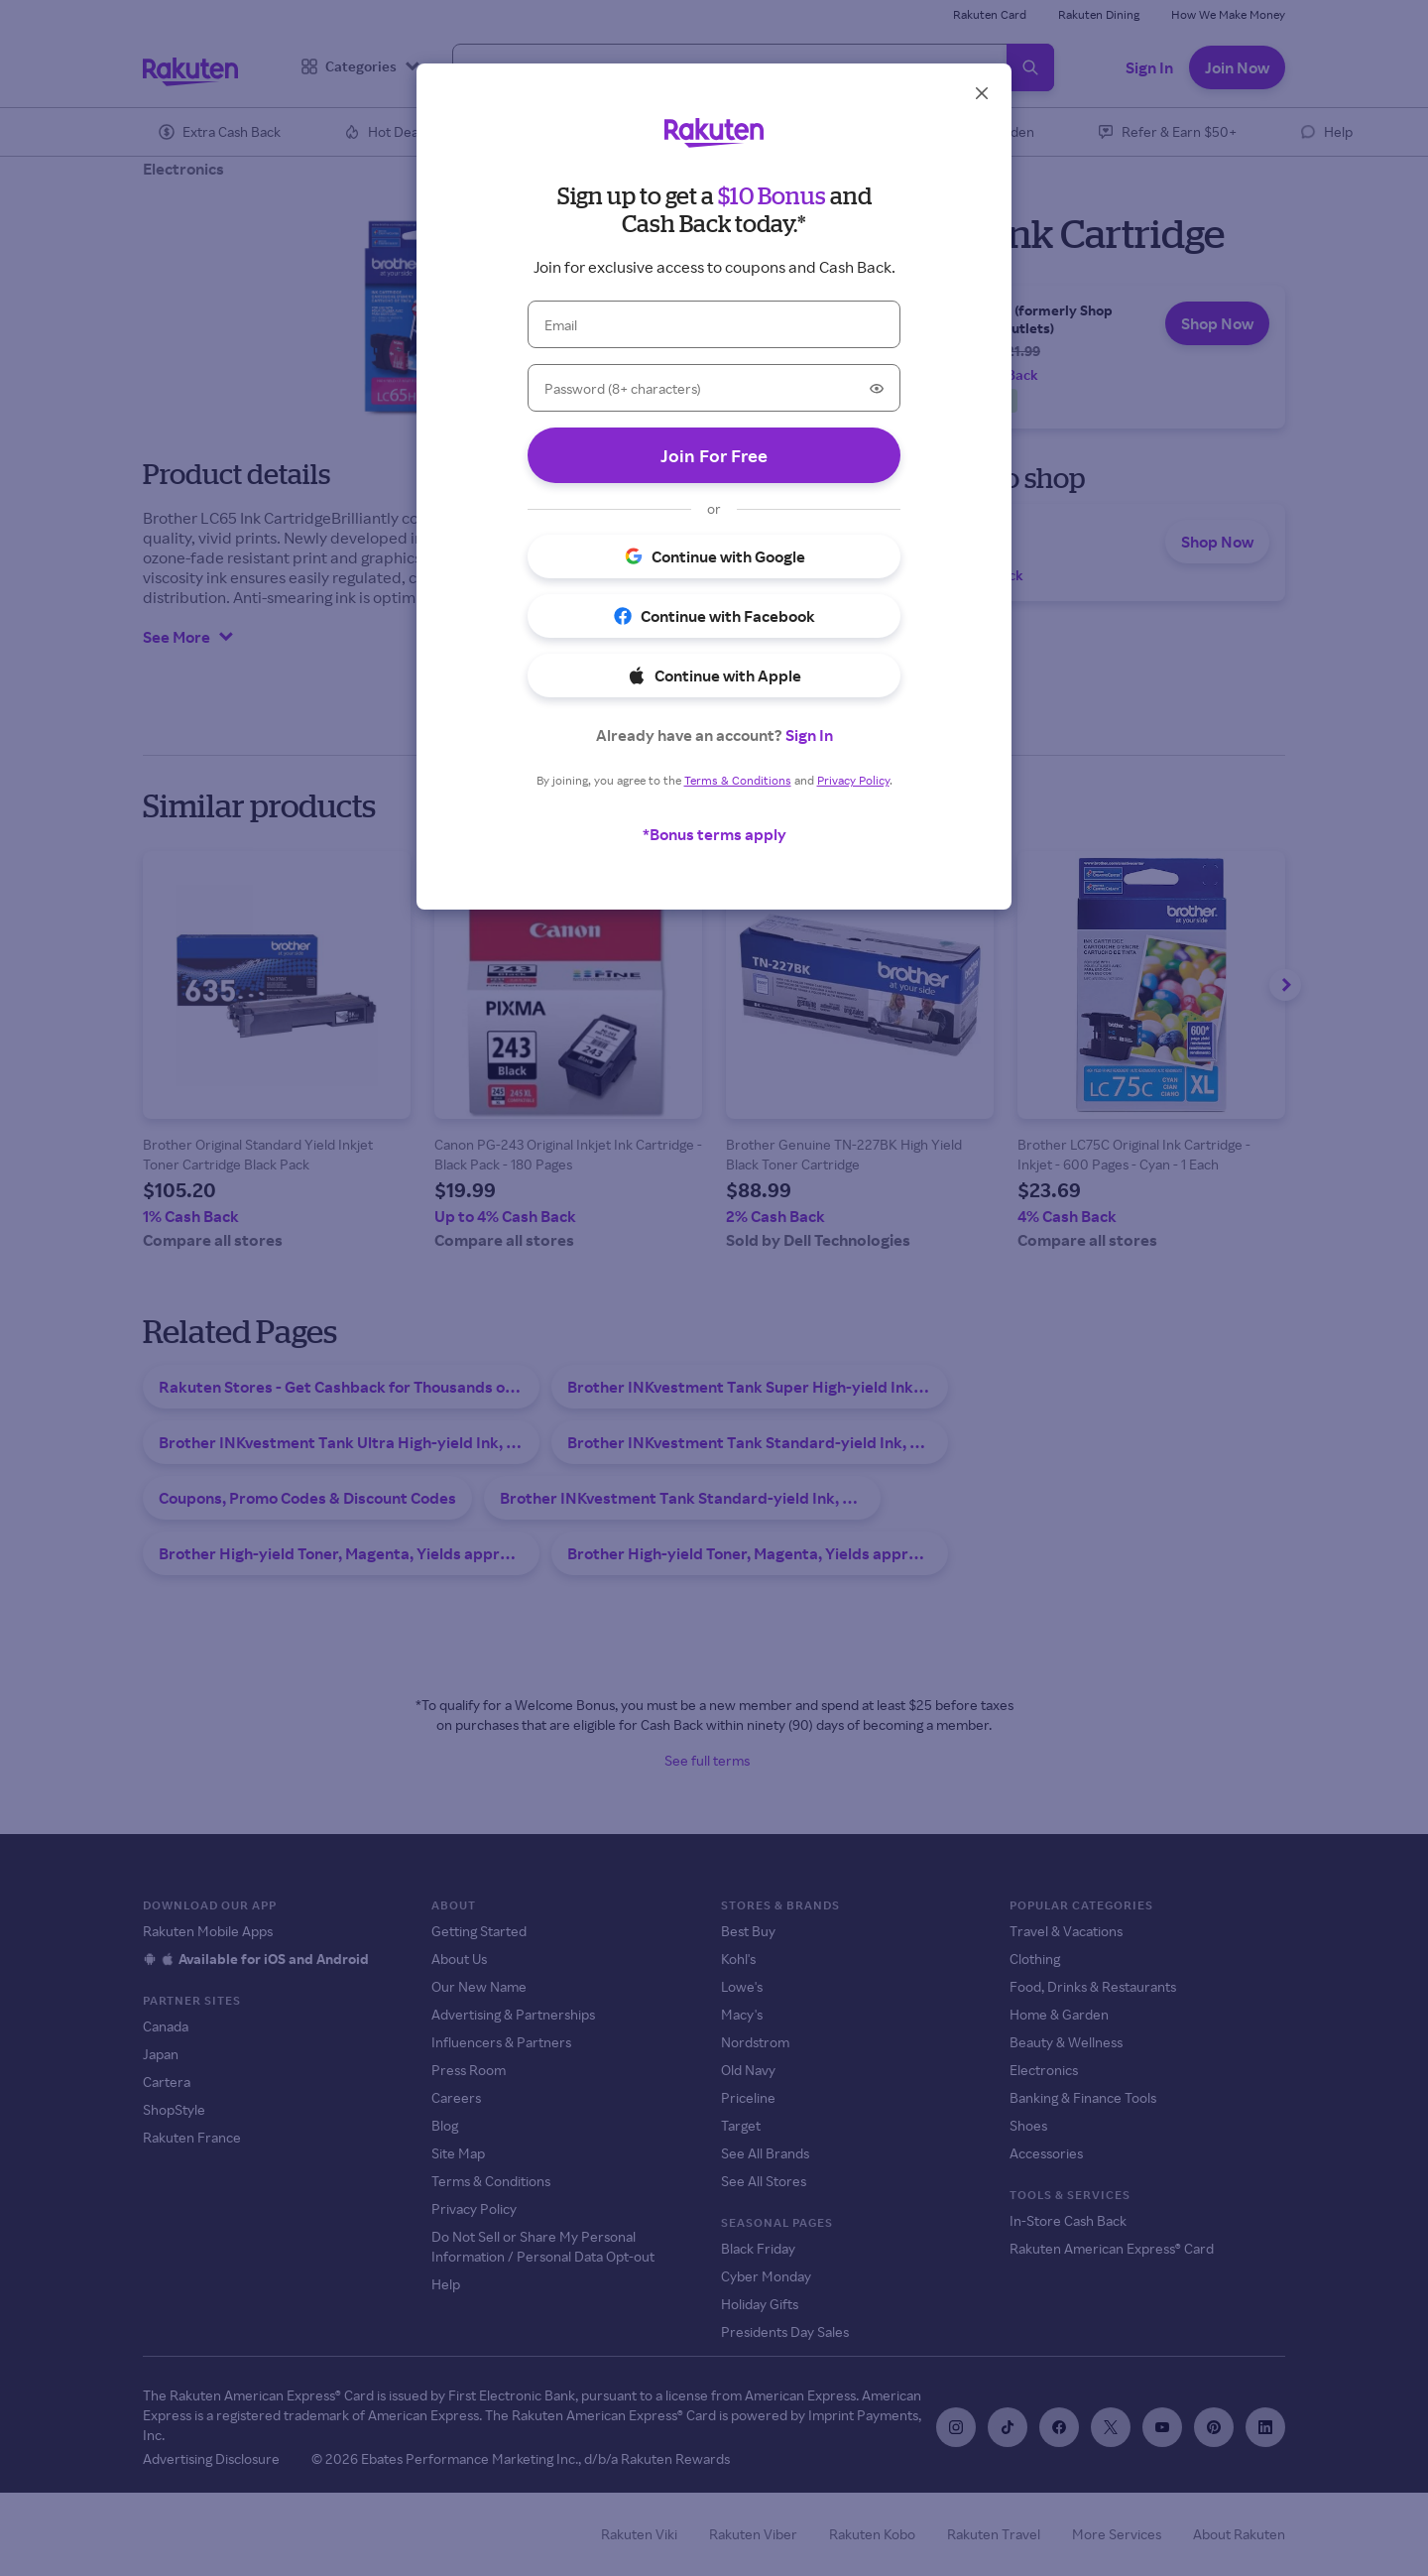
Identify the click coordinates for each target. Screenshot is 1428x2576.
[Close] (982, 93)
